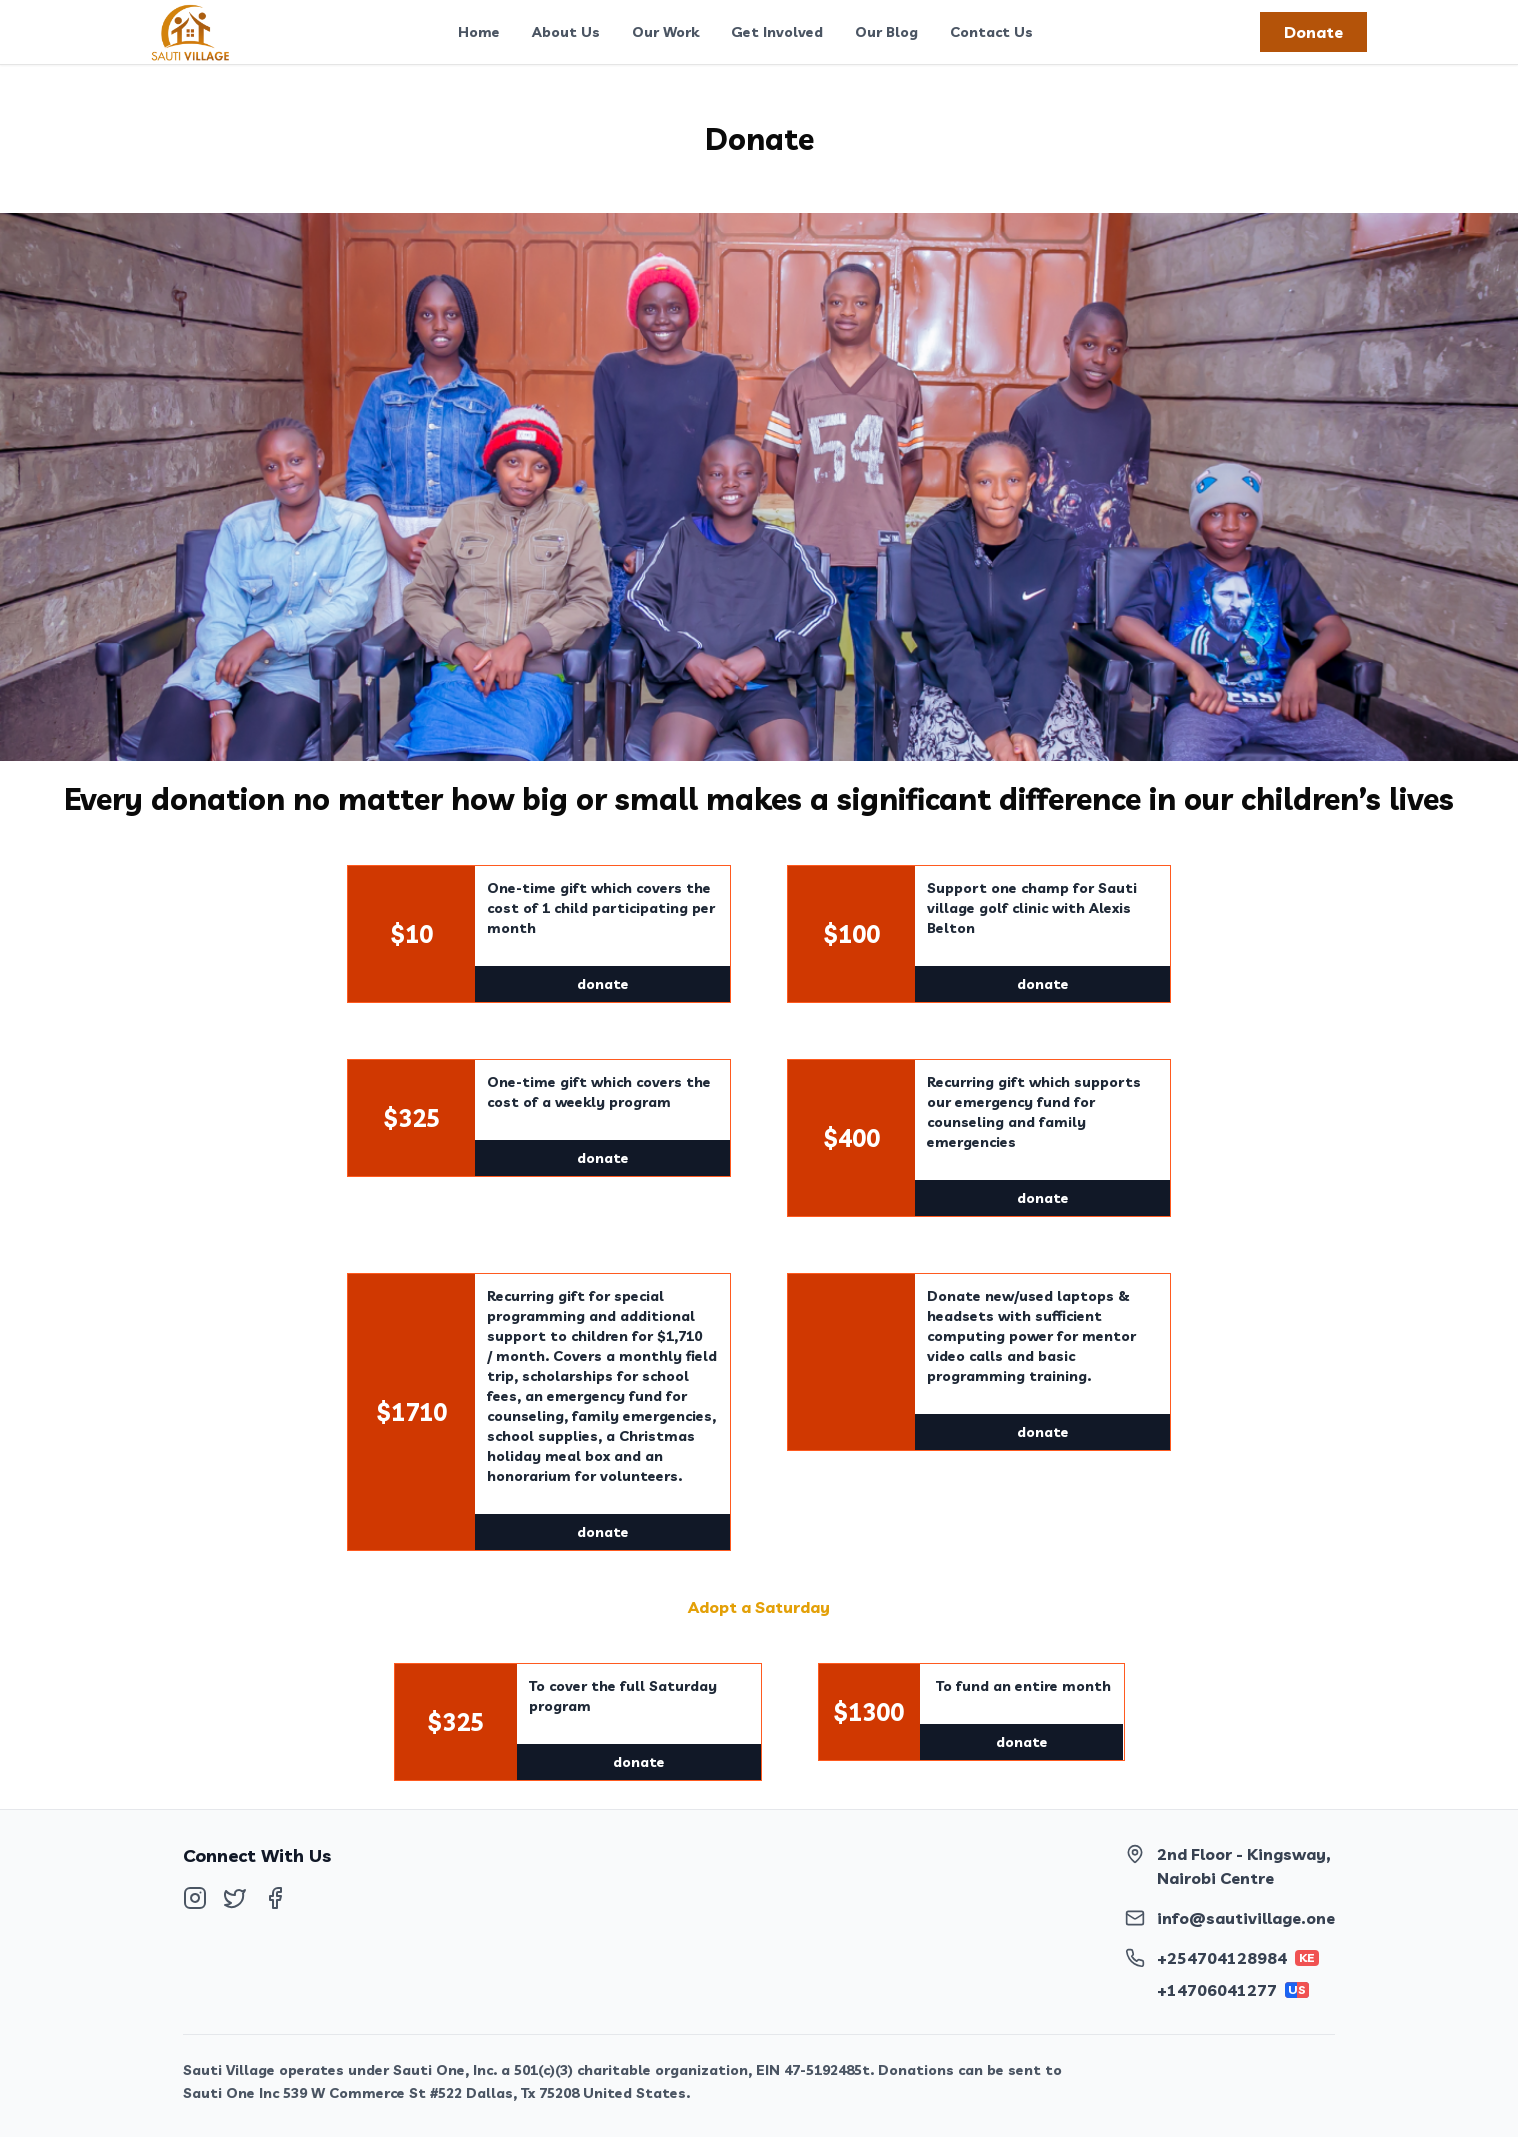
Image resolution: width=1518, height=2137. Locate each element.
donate (603, 984)
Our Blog (886, 32)
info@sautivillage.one (1246, 1918)
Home (479, 32)
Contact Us (991, 32)
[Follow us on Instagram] (195, 1898)
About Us (566, 32)
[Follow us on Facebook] (275, 1898)
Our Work (665, 32)
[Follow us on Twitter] (235, 1898)
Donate (1313, 32)
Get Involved (777, 32)
